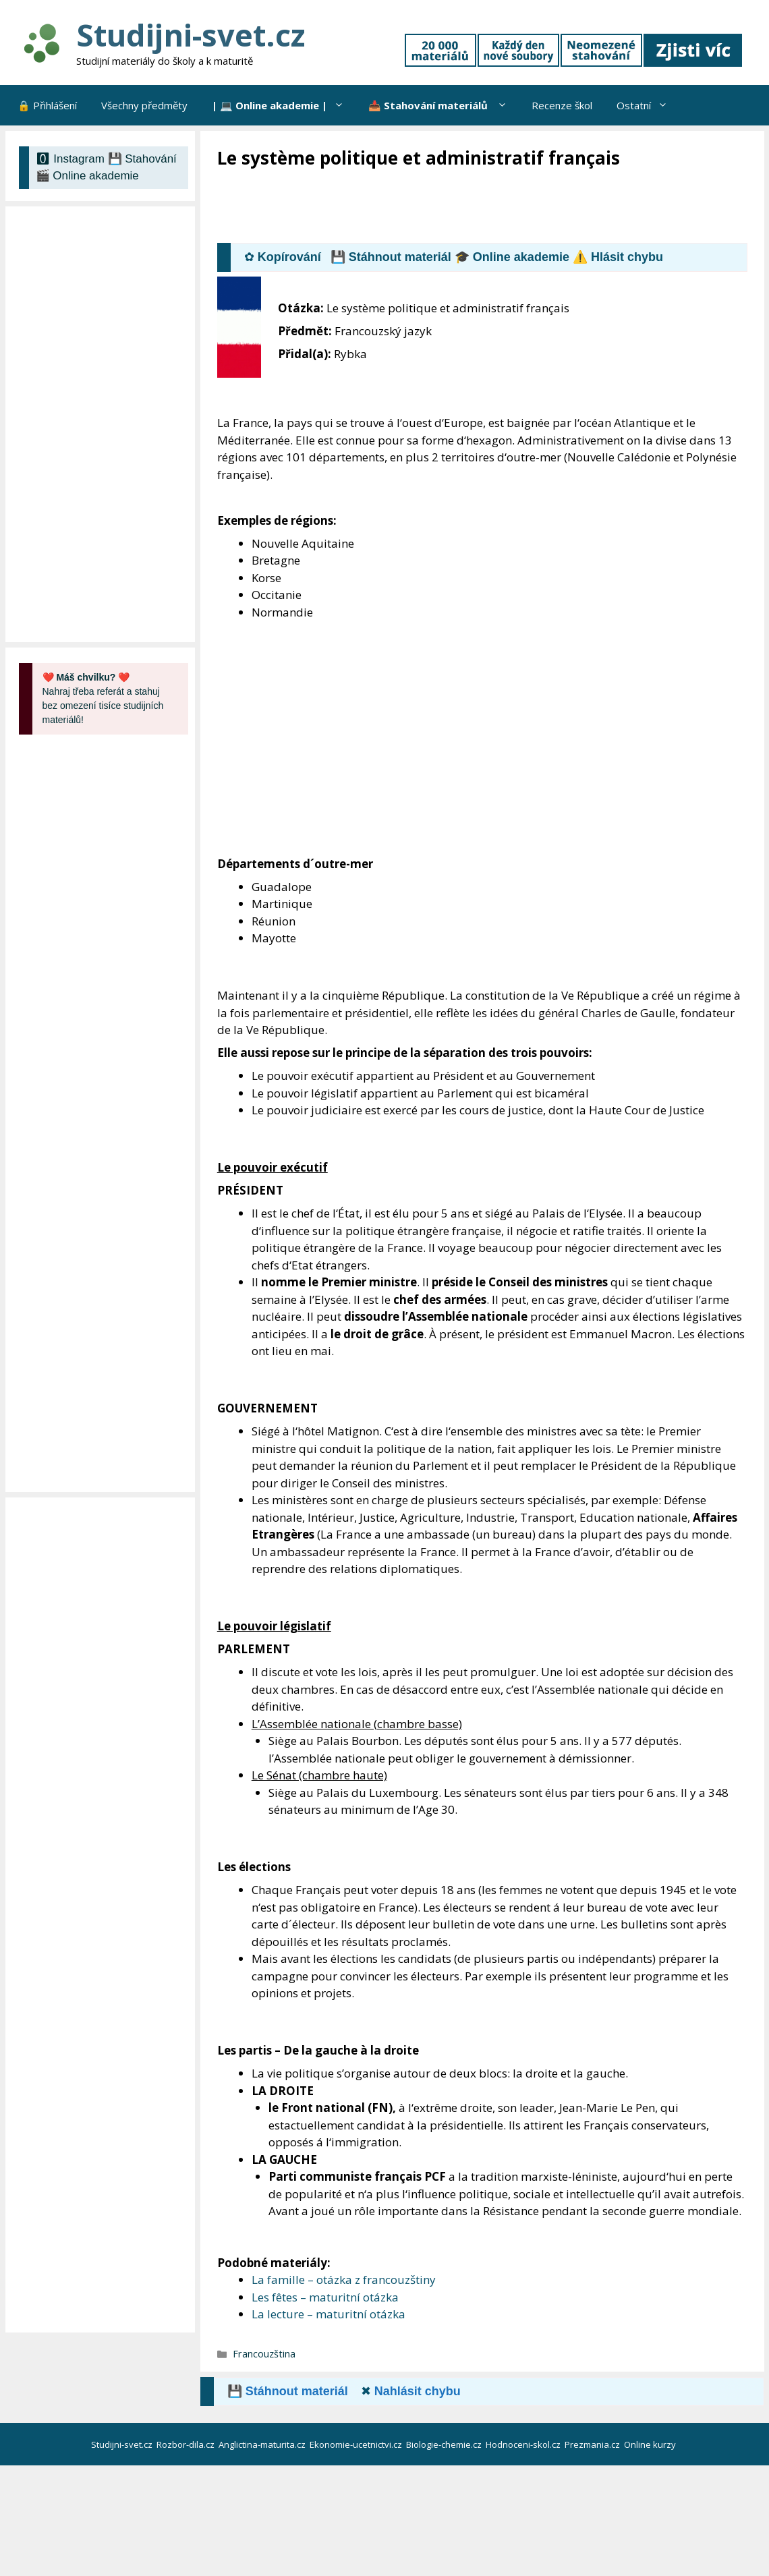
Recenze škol (562, 105)
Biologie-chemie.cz (445, 2444)
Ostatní (648, 105)
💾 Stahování (142, 158)
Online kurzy (651, 2444)
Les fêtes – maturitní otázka (325, 2297)
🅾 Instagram (70, 158)
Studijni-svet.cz (190, 34)
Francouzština (264, 2353)
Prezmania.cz (593, 2444)
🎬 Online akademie (87, 175)
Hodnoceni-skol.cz (524, 2444)
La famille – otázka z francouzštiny (344, 2279)
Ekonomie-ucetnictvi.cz (357, 2444)
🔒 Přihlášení (47, 105)
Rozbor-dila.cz (186, 2444)
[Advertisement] (462, 207)
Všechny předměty (144, 105)
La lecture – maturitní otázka (328, 2314)
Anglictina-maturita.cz (263, 2444)
